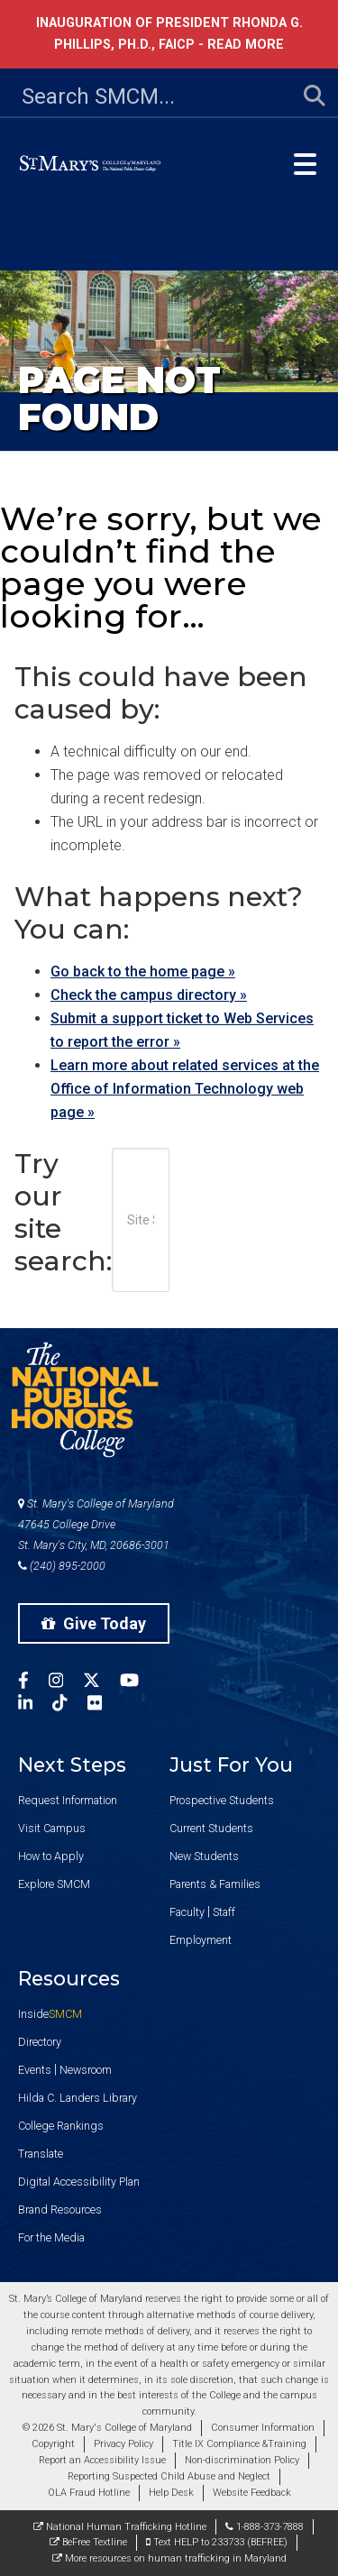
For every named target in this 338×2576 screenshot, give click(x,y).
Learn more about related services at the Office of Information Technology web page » (184, 1089)
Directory (39, 2042)
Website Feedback (252, 2492)
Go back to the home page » (142, 971)
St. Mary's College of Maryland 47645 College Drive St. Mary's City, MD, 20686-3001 (96, 1524)
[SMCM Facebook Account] (33, 1683)
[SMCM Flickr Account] (104, 1705)
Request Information (67, 1800)
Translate (40, 2153)
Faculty (187, 1912)
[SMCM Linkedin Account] (35, 1705)
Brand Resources (60, 2209)
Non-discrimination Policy (242, 2460)
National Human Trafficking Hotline (119, 2527)
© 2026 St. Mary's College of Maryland (107, 2428)
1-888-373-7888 (264, 2527)
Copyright (53, 2444)
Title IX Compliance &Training (239, 2444)
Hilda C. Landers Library (77, 2097)
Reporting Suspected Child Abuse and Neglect (169, 2476)
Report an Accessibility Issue (102, 2460)
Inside (50, 2014)
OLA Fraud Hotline (89, 2492)
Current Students (211, 1828)
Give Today (93, 1623)
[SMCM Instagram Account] (66, 1683)
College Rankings (61, 2125)
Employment (200, 1940)
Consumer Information (263, 2428)
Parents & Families (214, 1884)
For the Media (51, 2237)
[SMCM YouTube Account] (139, 1683)
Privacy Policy (123, 2444)
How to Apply (51, 1856)
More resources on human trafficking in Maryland (169, 2558)
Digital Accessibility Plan (79, 2181)
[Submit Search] (303, 96)
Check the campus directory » (148, 995)
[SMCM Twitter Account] (101, 1683)
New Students (204, 1856)
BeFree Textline (88, 2542)
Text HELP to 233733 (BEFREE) (217, 2542)
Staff (224, 1912)
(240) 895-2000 (61, 1565)
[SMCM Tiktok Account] (69, 1705)
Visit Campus (52, 1828)
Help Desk (171, 2492)
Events (34, 2069)
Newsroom (85, 2069)
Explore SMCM (54, 1884)
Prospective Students (221, 1800)
